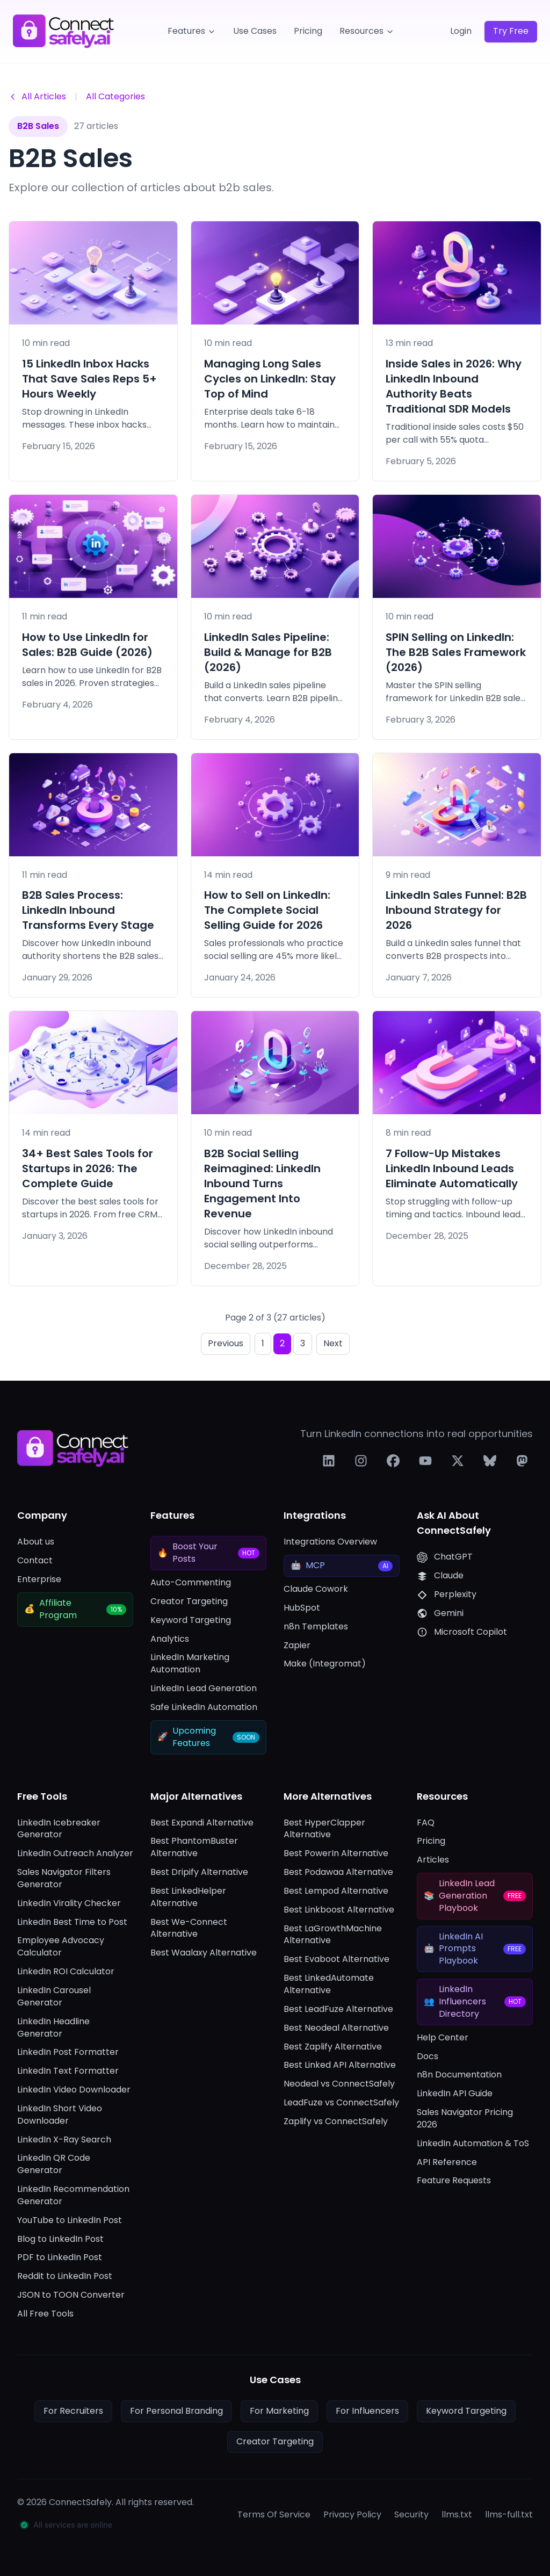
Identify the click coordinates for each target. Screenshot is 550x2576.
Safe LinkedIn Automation (203, 1707)
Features (192, 31)
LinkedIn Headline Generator (53, 2028)
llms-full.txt (509, 2515)
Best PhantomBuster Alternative (194, 1847)
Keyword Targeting (190, 1620)
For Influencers (367, 2411)
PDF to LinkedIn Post (59, 2257)
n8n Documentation (459, 2075)
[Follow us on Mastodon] (522, 1460)
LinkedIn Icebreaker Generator (58, 1829)
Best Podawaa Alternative (338, 1872)
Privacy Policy (352, 2515)
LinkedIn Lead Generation (203, 1688)
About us (35, 1542)
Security (411, 2515)
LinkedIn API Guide (455, 2093)
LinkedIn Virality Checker (69, 1903)
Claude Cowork (316, 1589)
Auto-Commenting (190, 1583)
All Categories (115, 96)
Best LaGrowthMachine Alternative (333, 1935)
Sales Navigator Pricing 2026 (465, 2118)
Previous (225, 1343)
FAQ (426, 1823)
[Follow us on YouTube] (425, 1460)
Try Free (511, 31)
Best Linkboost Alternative (339, 1910)
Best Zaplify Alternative (333, 2047)
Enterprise (39, 1579)
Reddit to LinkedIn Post (64, 2276)
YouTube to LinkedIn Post (69, 2220)
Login (461, 31)
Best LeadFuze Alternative (338, 2009)
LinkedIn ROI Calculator (65, 1972)
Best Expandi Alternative (202, 1823)
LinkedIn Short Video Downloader (59, 2115)
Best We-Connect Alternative (188, 1928)
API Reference (447, 2162)
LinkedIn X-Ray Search (64, 2140)
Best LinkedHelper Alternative (188, 1897)
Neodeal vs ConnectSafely (339, 2084)
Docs (427, 2056)
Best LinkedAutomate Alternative (329, 1984)
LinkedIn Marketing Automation (189, 1663)
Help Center (442, 2038)
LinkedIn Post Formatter (68, 2052)
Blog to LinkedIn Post (60, 2239)
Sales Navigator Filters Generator (64, 1878)
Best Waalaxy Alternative (203, 1953)
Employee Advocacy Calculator (60, 1947)
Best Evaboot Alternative (336, 1959)
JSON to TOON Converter (71, 2295)
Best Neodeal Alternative (336, 2028)
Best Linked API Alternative (340, 2065)
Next (333, 1343)
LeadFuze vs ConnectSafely (341, 2103)
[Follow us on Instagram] (361, 1460)
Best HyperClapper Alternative (324, 1829)
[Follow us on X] (457, 1460)
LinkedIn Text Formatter (68, 2071)
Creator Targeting (189, 1601)
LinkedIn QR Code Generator (53, 2164)
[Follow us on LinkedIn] (328, 1460)
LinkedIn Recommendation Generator (73, 2195)
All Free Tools (45, 2314)
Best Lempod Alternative (336, 1891)
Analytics (169, 1639)
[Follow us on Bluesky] (490, 1460)
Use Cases (255, 31)
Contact (35, 1561)
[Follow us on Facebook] (393, 1460)
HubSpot (302, 1608)
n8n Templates (316, 1627)
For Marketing (279, 2411)
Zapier (297, 1645)
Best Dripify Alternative (199, 1872)
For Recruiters (73, 2411)
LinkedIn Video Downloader (74, 2090)
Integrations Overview (330, 1542)
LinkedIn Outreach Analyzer (75, 1853)
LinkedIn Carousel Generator (54, 1997)
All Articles (37, 96)
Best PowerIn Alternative (336, 1853)
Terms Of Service (273, 2515)
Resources (366, 31)
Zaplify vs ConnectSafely (336, 2121)
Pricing (308, 31)
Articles (433, 1860)
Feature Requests (454, 2181)
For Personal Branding (176, 2411)
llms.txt (457, 2515)
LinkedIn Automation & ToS (473, 2143)
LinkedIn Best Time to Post (72, 1922)
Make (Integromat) (325, 1664)
